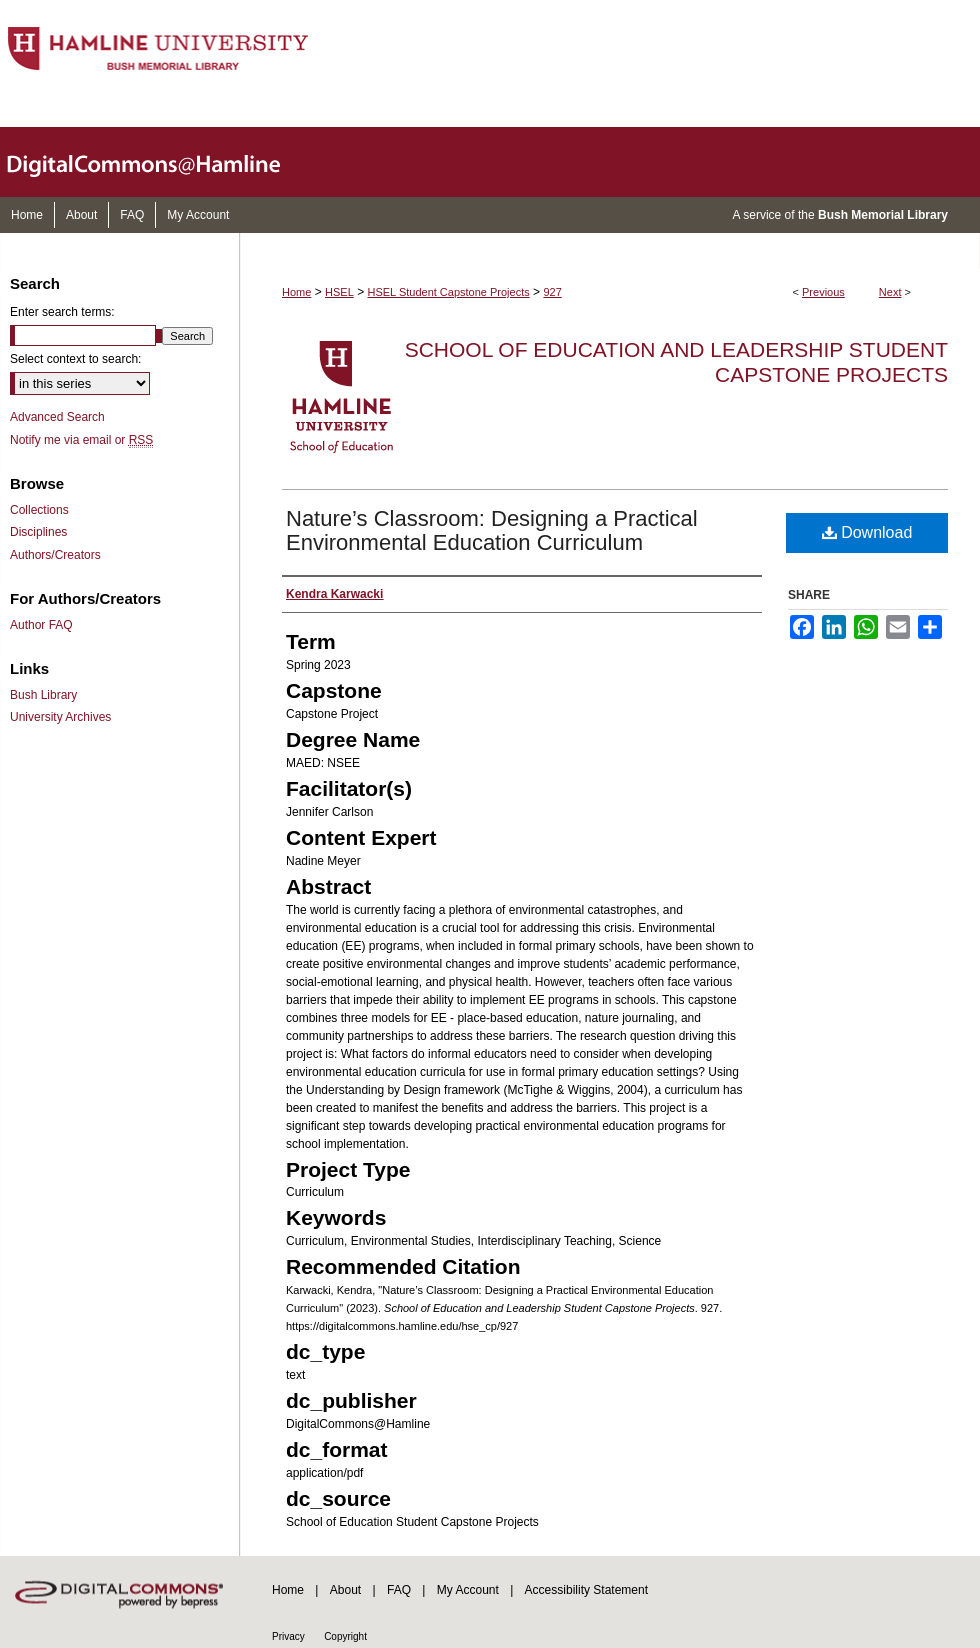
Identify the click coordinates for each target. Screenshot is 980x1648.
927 (552, 292)
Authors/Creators (55, 555)
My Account (468, 1590)
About (345, 1590)
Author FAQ (41, 625)
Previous (823, 292)
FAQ (399, 1590)
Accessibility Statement (586, 1590)
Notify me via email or (81, 440)
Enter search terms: (62, 312)
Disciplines (38, 532)
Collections (39, 510)
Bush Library (43, 695)
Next (890, 292)
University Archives (60, 717)
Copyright (345, 1636)
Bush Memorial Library (883, 215)
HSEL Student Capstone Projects (449, 292)
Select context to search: (75, 359)
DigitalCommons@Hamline (160, 162)
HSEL (339, 292)
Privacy (288, 1636)
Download (867, 532)
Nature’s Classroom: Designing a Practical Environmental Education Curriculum (492, 530)
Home (296, 292)
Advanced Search (57, 417)
